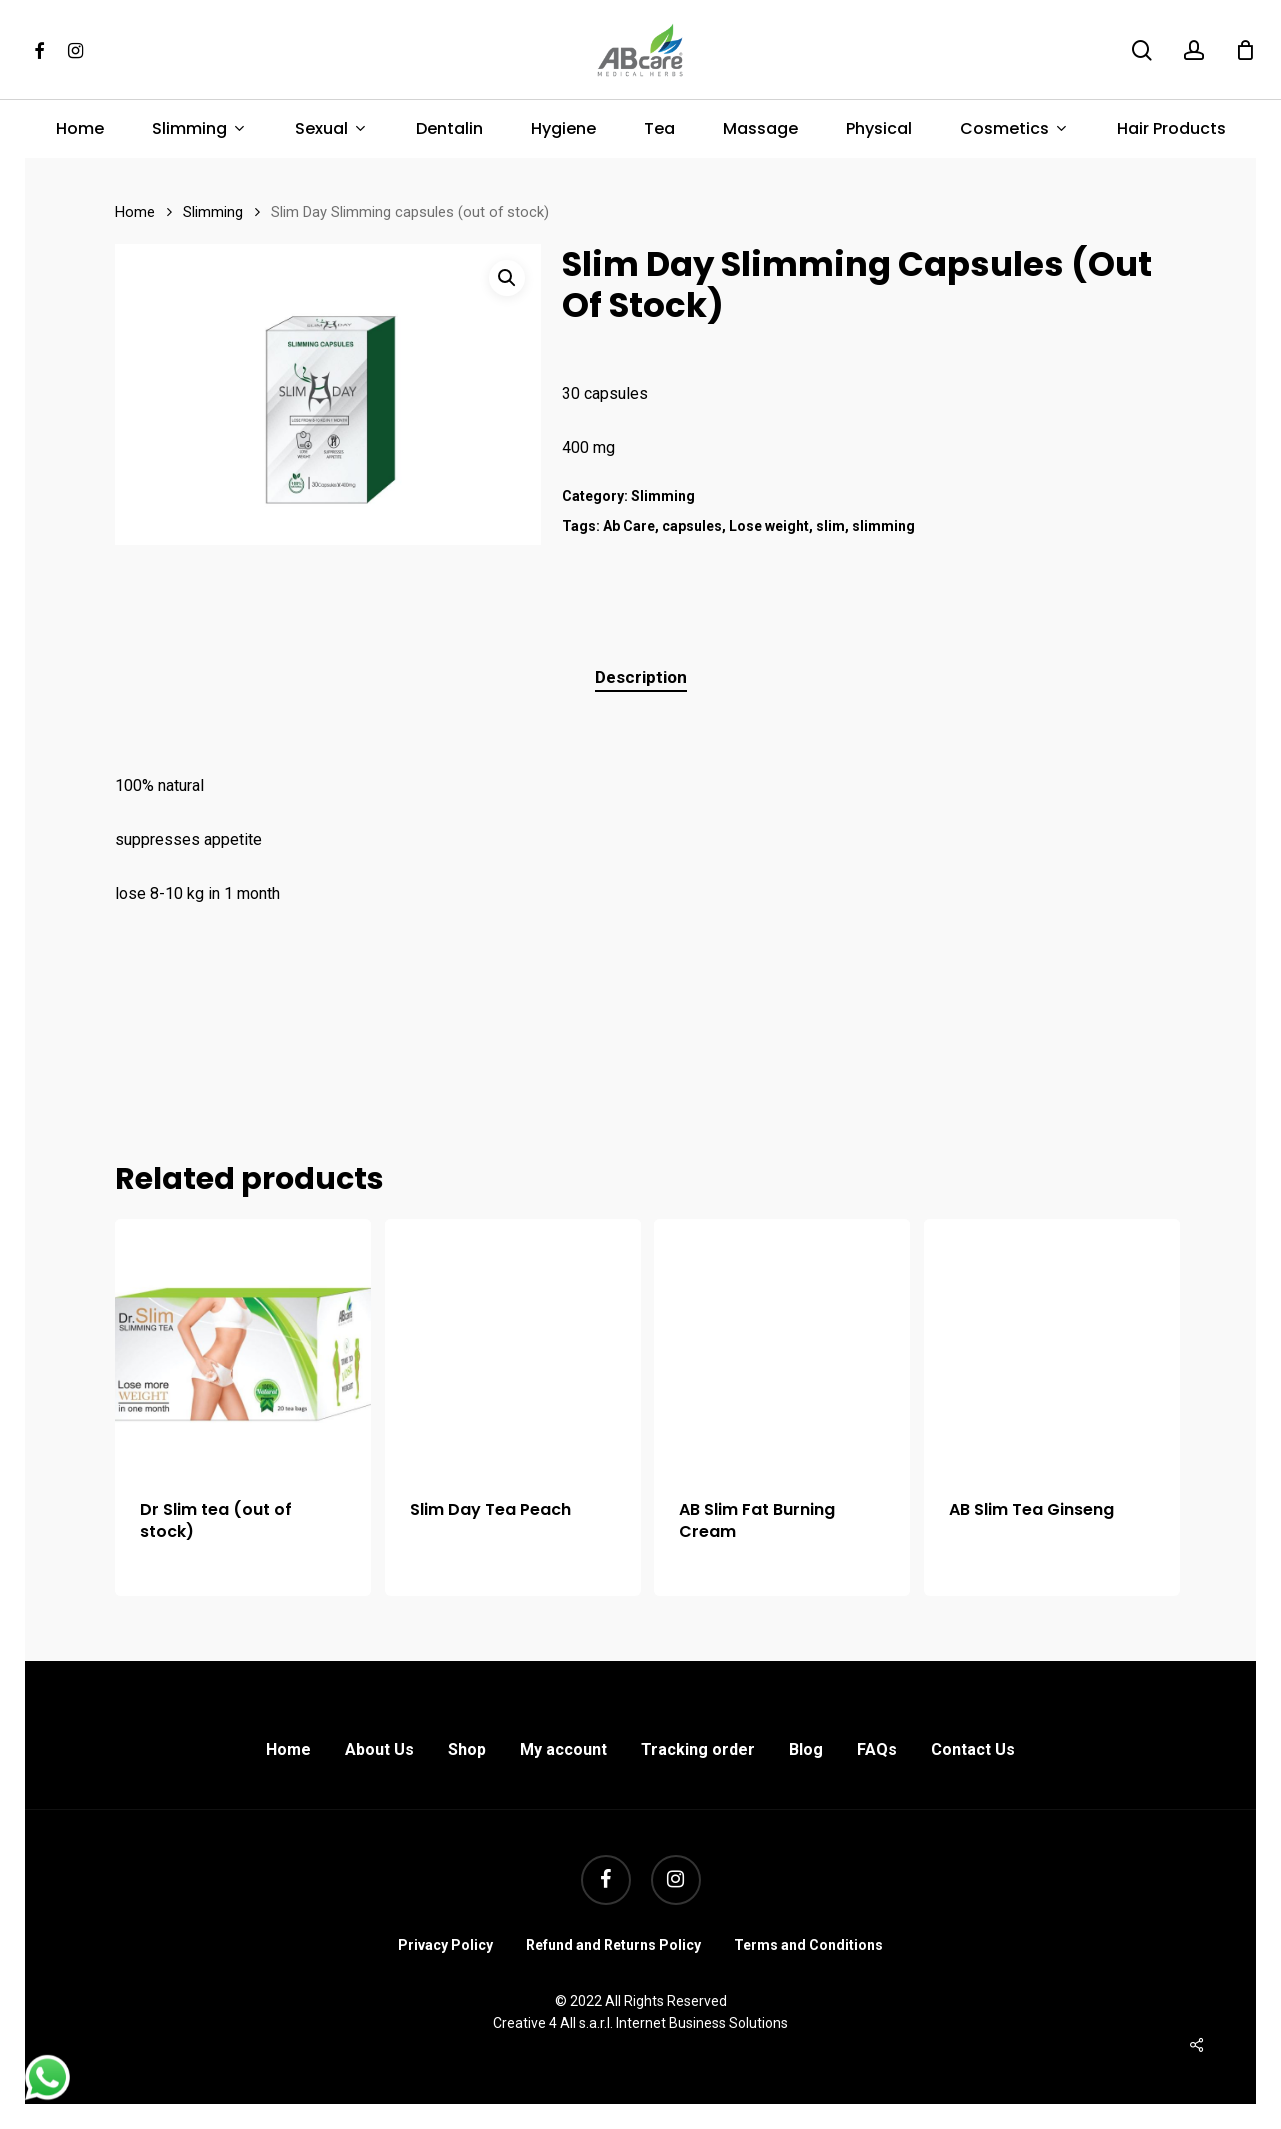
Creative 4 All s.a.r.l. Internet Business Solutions (640, 2023)
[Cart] (1245, 50)
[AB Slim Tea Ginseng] (1052, 1347)
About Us (379, 1749)
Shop (467, 1749)
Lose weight (769, 526)
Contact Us (973, 1749)
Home (135, 212)
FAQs (877, 1749)
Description (641, 677)
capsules (692, 526)
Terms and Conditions (808, 1945)
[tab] (641, 677)
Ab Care (629, 526)
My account (563, 1749)
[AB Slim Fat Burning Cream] (782, 1347)
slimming (883, 526)
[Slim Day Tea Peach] (513, 1347)
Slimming (213, 212)
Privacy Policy (445, 1945)
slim (830, 526)
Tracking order (698, 1749)
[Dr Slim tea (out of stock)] (243, 1347)
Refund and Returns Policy (613, 1945)
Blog (806, 1749)
